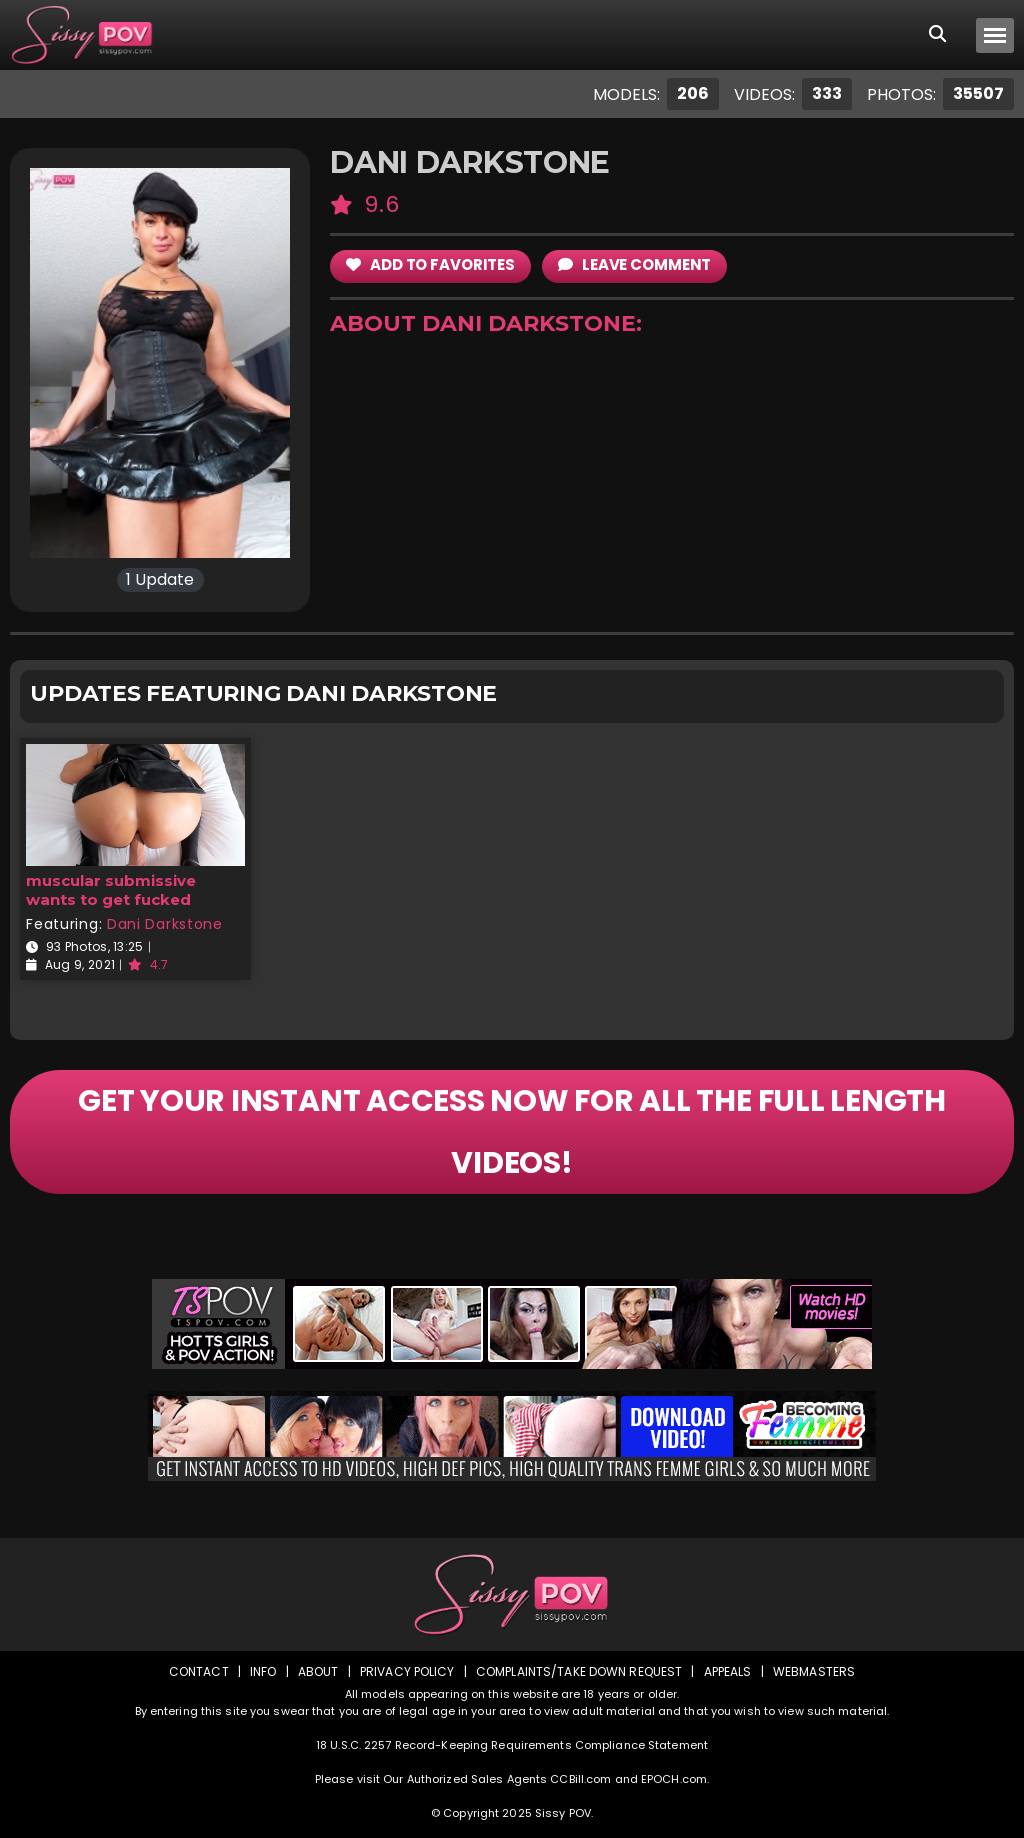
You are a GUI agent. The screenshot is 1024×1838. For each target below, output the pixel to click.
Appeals (728, 1671)
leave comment (634, 264)
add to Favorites (430, 264)
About (318, 1671)
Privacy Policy (407, 1671)
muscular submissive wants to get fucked (111, 890)
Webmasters (814, 1671)
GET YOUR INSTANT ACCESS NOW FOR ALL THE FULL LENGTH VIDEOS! (512, 1132)
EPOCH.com (674, 1779)
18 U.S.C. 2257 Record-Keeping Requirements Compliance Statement (512, 1745)
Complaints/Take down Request (579, 1671)
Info (263, 1671)
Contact (199, 1671)
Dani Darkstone (165, 924)
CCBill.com (580, 1779)
